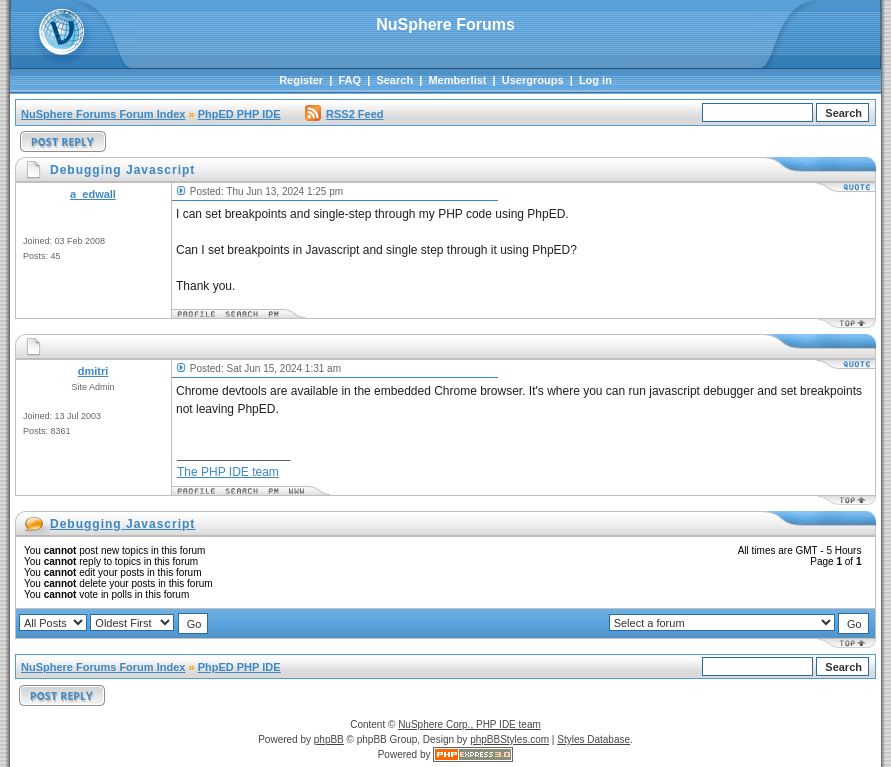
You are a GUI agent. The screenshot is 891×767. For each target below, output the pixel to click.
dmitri (93, 371)
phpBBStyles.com (509, 739)
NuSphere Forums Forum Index (103, 114)
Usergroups (533, 80)
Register (301, 80)
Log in (595, 80)
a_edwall (93, 194)
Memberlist (457, 80)
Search (394, 80)
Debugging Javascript (122, 524)
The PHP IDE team (228, 472)
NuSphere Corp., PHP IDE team (469, 724)
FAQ (349, 80)
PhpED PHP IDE (239, 114)
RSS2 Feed (344, 114)
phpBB (329, 739)
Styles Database (593, 739)
